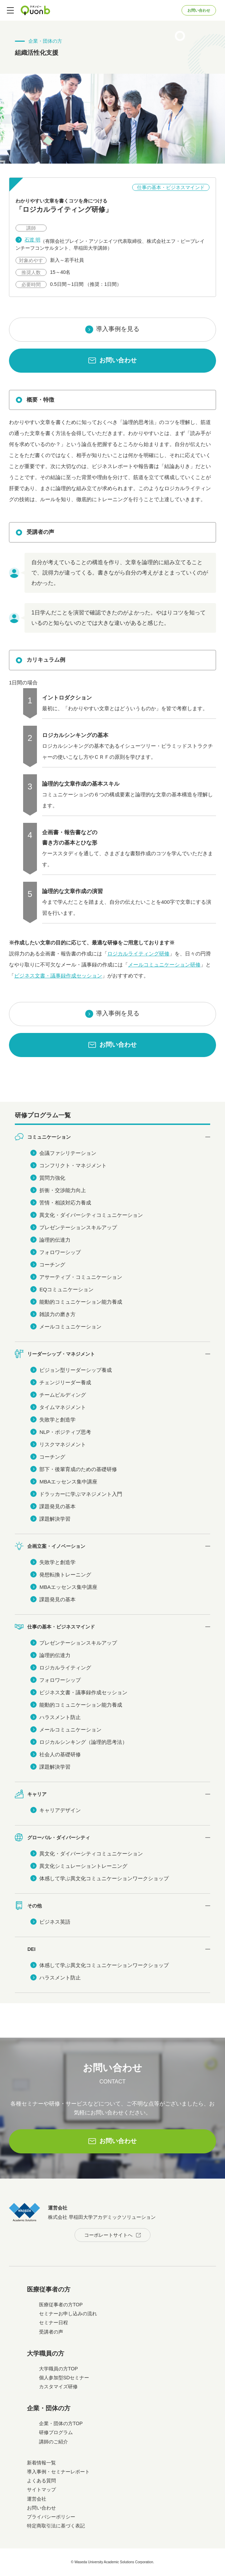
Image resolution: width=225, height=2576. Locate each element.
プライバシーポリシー (51, 2517)
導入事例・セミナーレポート (58, 2471)
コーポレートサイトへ (108, 2235)
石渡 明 (32, 239)
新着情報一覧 (41, 2462)
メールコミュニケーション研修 (164, 965)
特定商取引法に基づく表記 (56, 2525)
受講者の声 (51, 2332)
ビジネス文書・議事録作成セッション (58, 976)
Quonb (35, 10)
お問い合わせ (198, 10)
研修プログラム (56, 2432)
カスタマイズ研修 (58, 2386)
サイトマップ (41, 2489)
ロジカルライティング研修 (138, 953)
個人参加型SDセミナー (64, 2377)
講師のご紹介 (53, 2441)
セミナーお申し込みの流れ (68, 2313)
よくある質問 (41, 2480)
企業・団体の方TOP (61, 2423)
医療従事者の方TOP (61, 2304)
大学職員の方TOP (58, 2368)
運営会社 (36, 2499)
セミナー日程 (53, 2322)
